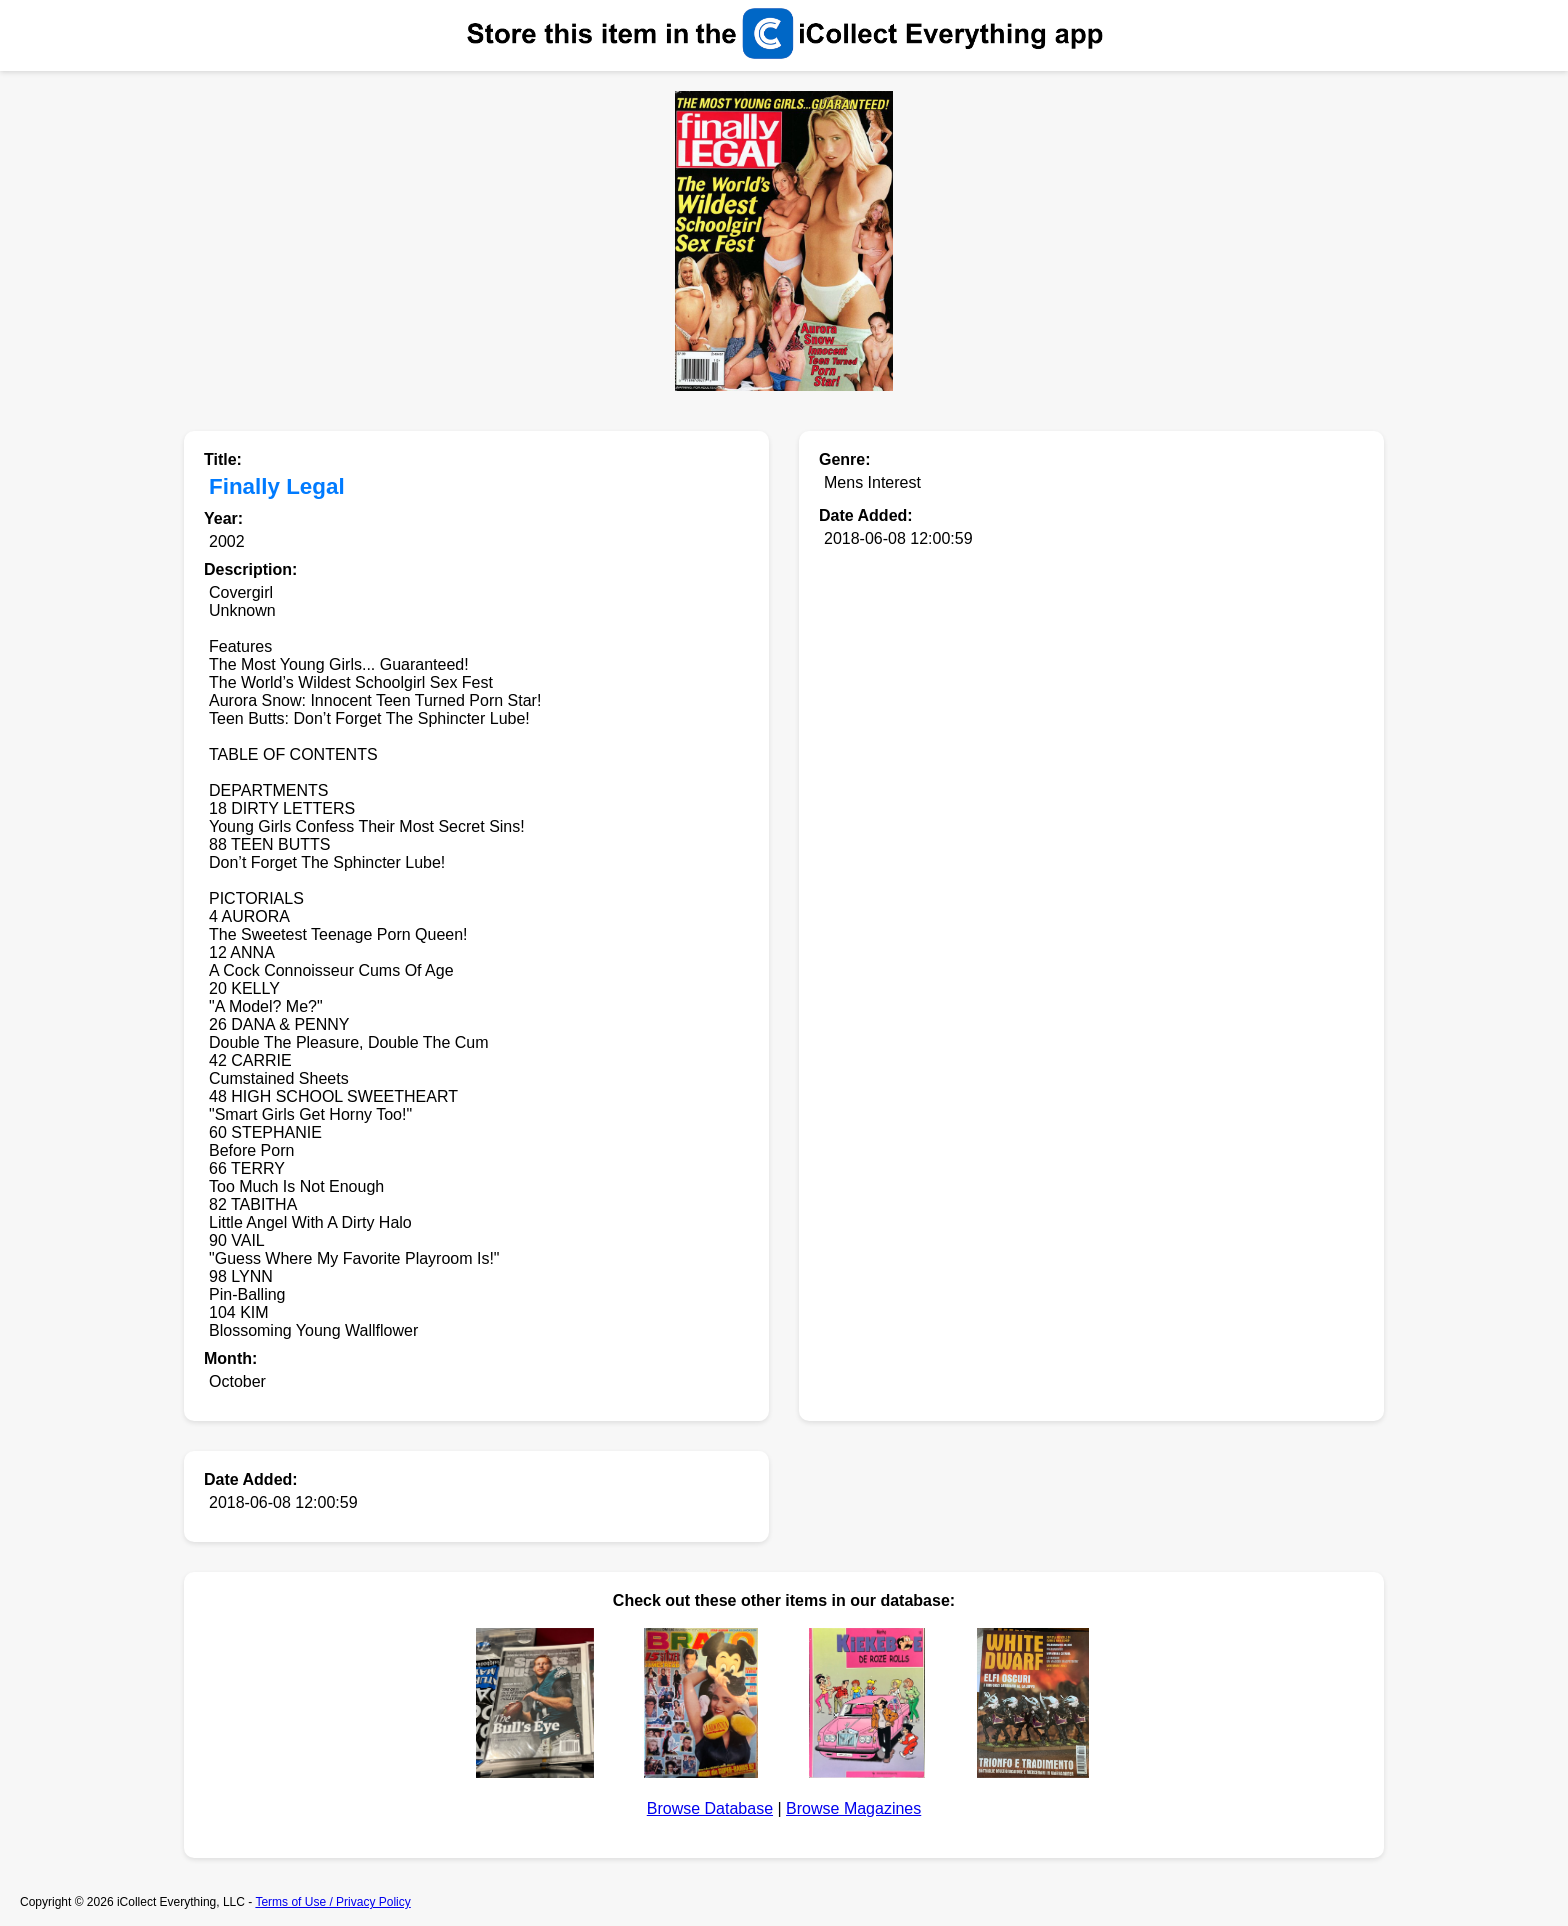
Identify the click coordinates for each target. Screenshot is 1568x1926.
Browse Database (710, 1808)
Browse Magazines (853, 1808)
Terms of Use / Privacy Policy (332, 1902)
